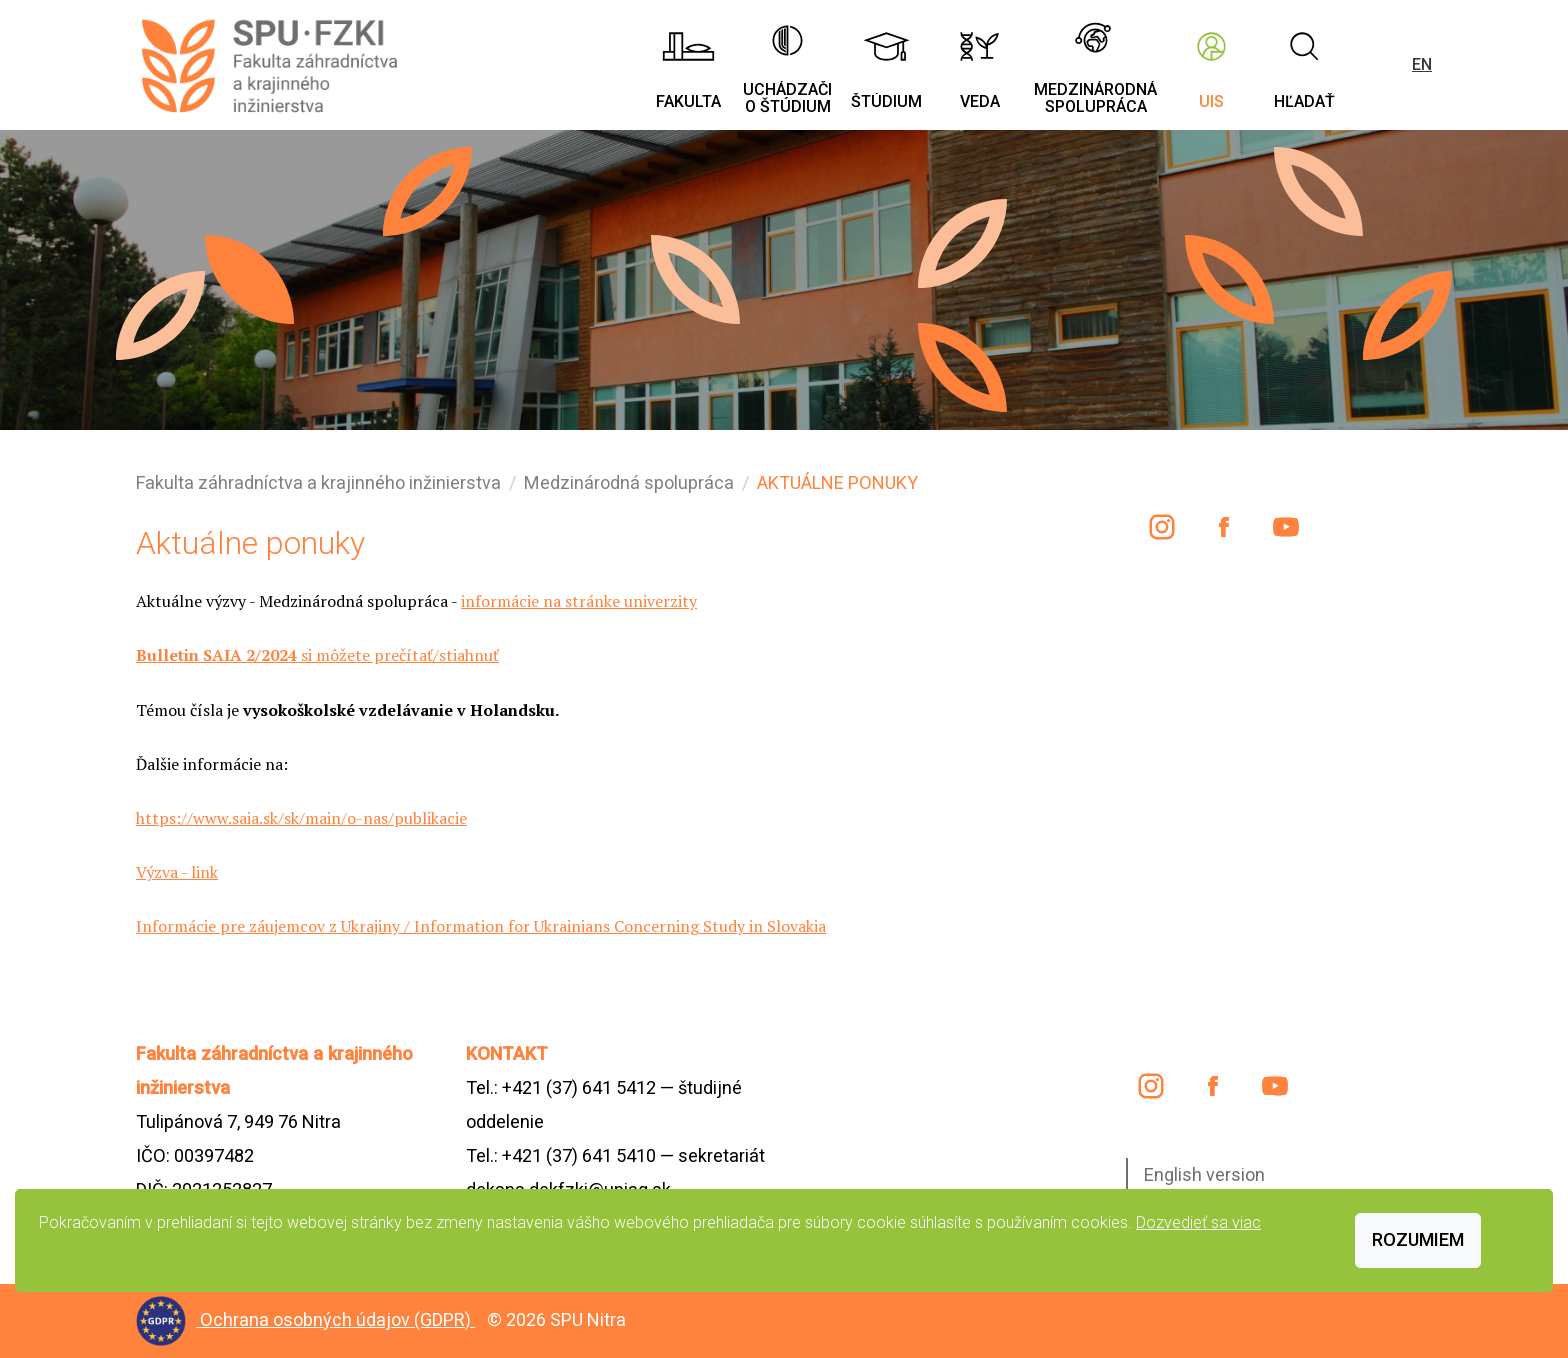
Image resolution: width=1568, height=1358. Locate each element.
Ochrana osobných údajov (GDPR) (337, 1319)
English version (1204, 1174)
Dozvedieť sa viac (1198, 1222)
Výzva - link (177, 872)
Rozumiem (1418, 1239)
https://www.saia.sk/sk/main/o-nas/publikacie (301, 818)
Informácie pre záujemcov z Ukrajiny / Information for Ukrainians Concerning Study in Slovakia (481, 926)
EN (1422, 64)
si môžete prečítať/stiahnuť (317, 655)
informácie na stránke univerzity (579, 601)
